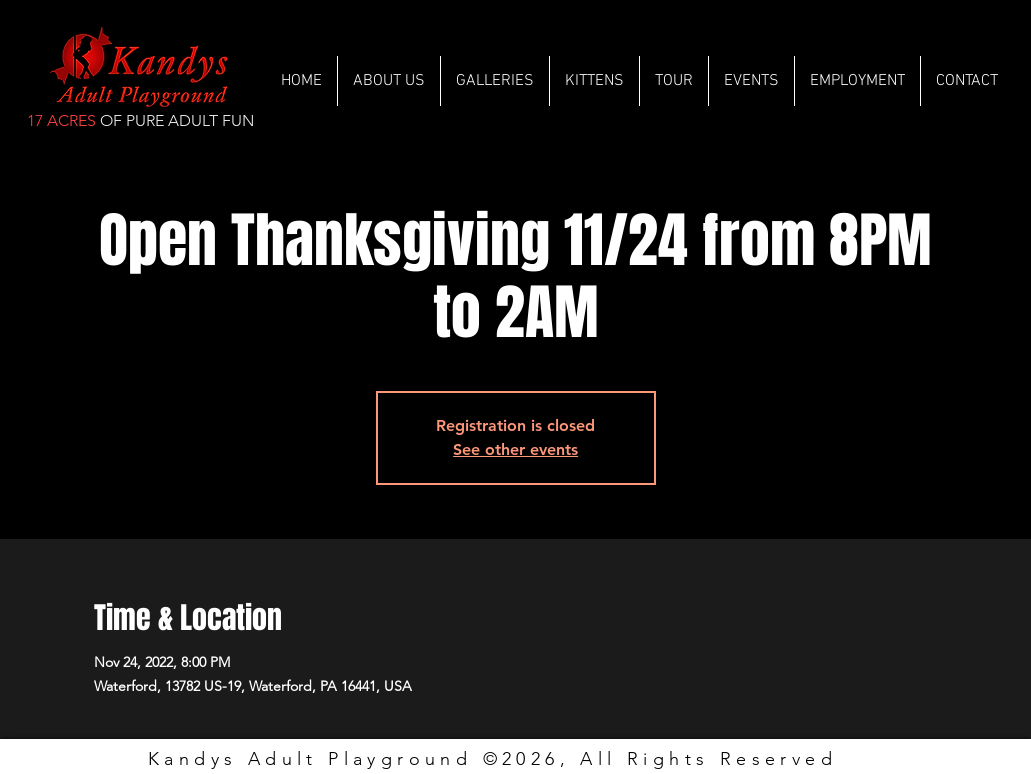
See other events (515, 449)
